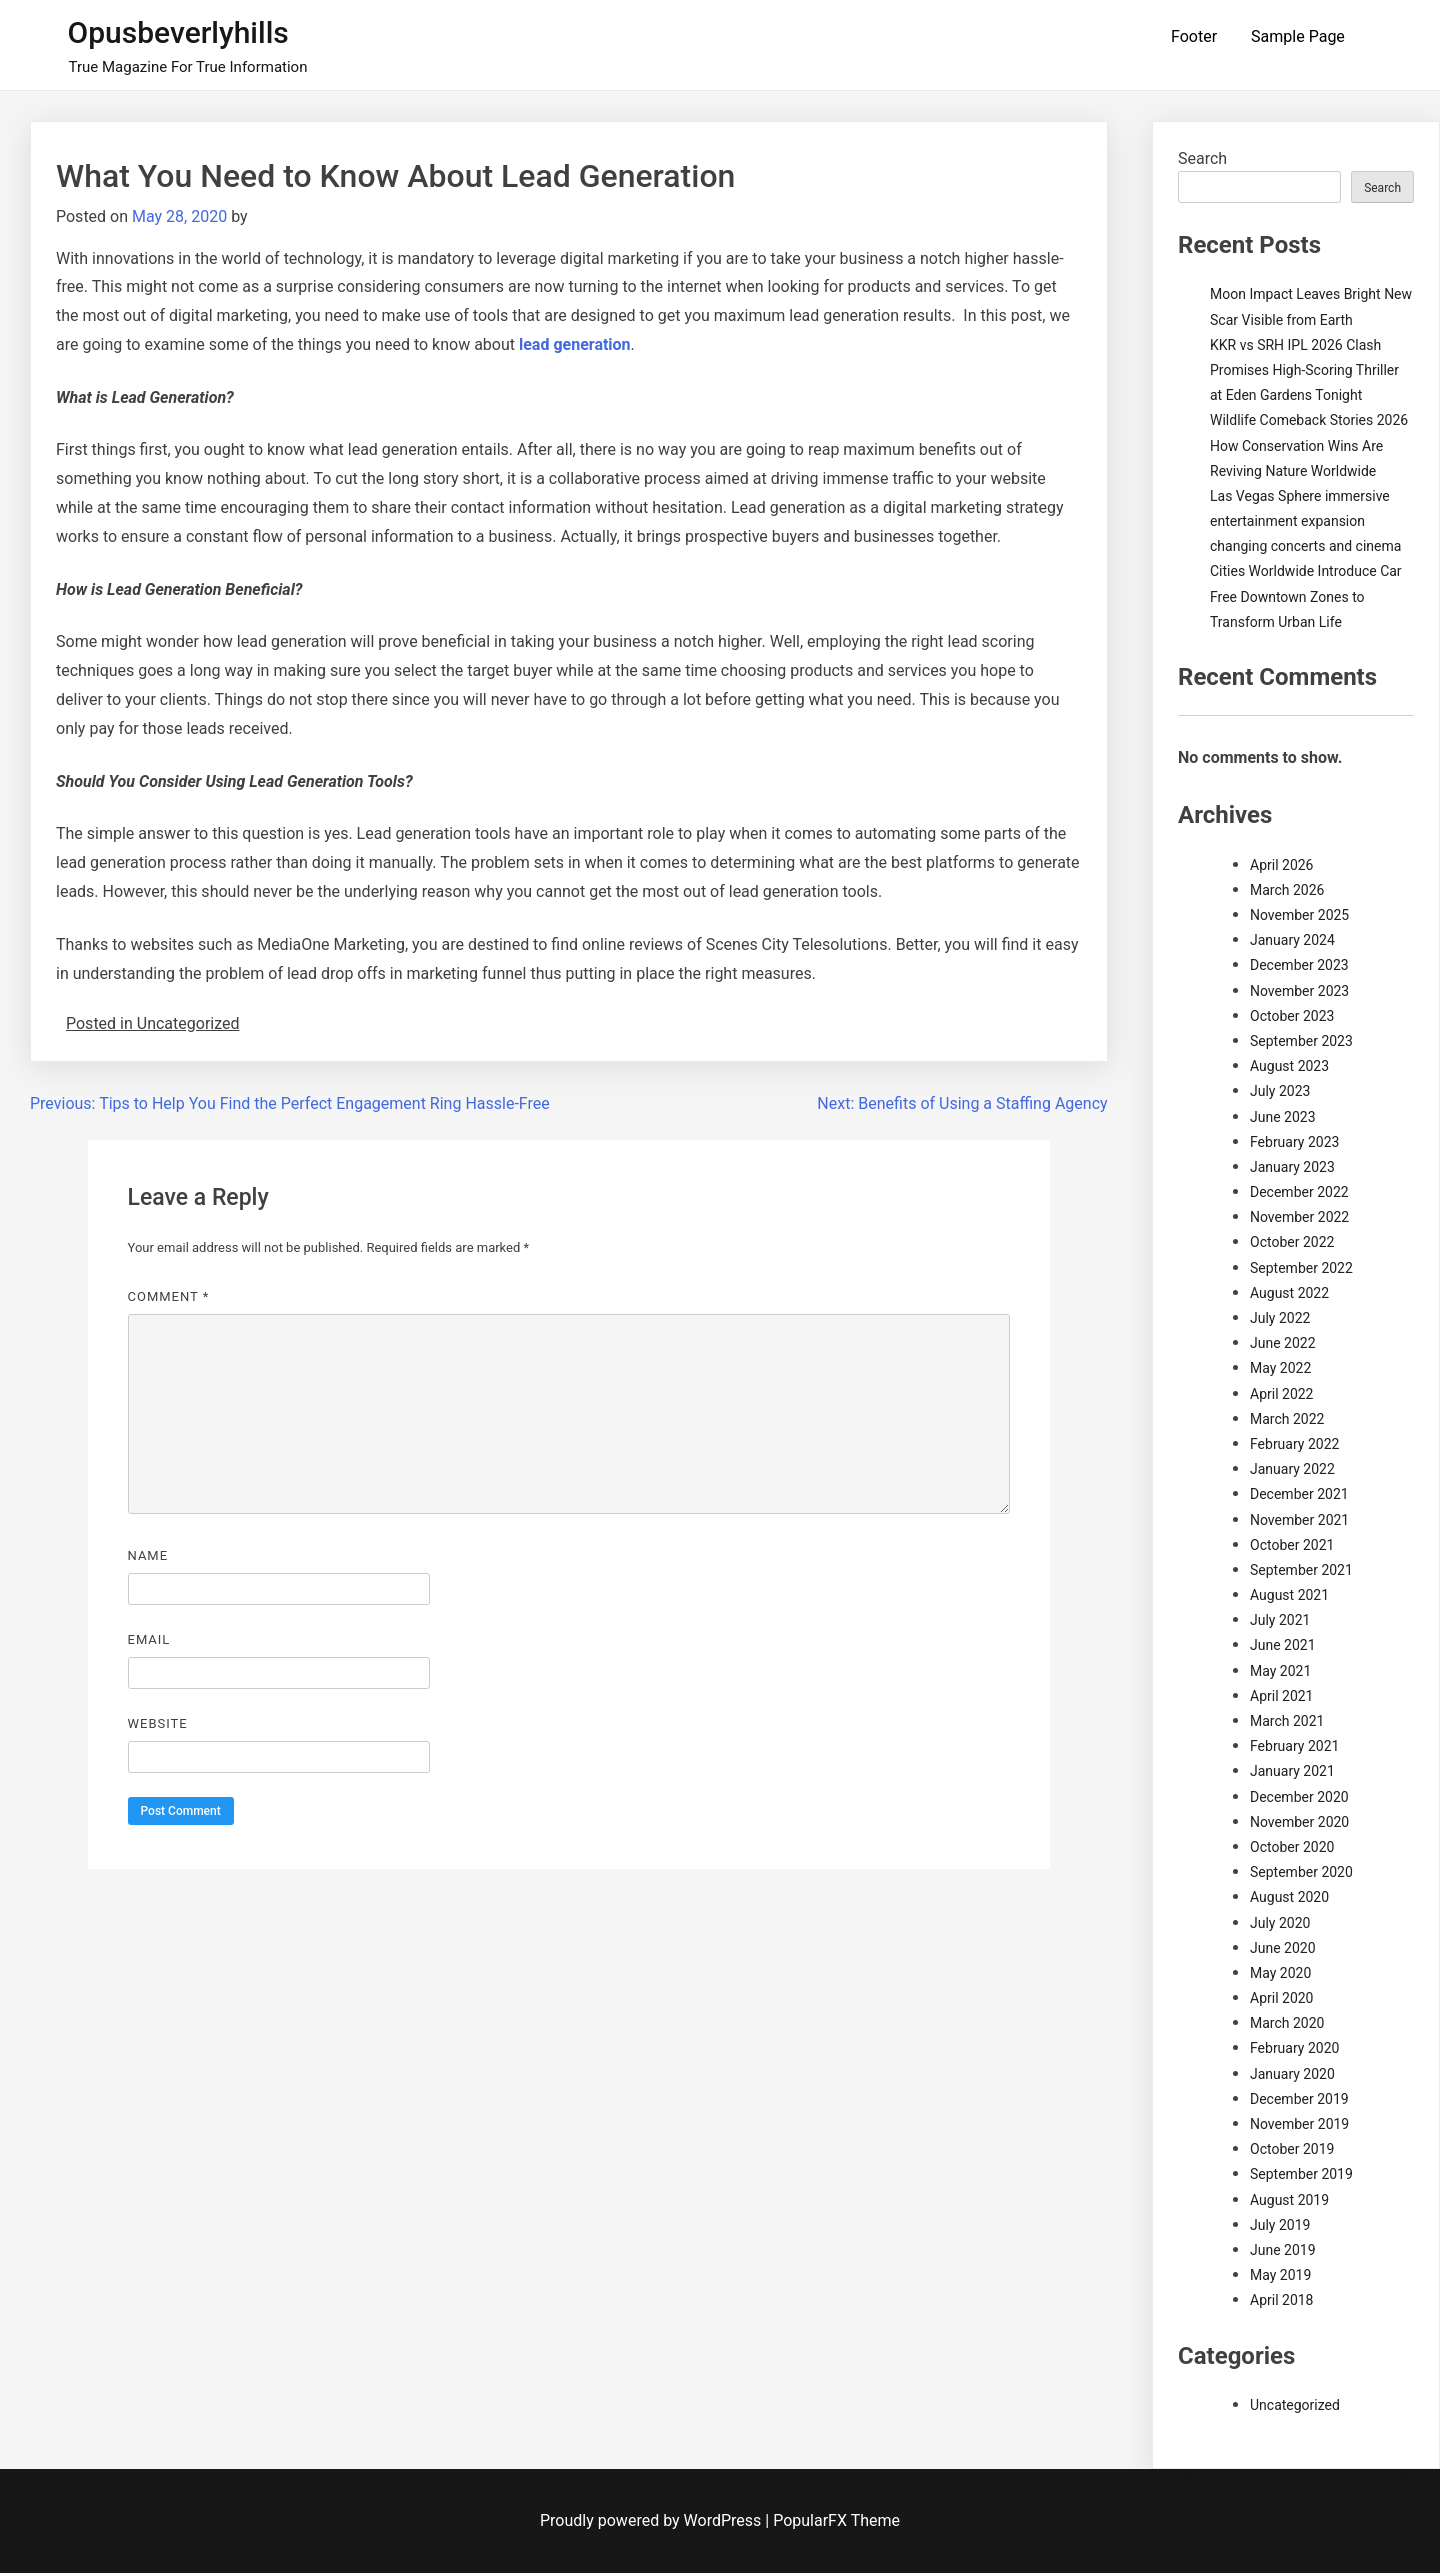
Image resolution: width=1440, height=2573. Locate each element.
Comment (169, 1296)
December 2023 (1299, 965)
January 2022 (1292, 1469)
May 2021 (1280, 1671)
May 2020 (1280, 1973)
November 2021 (1299, 1520)
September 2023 (1301, 1041)
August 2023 (1289, 1066)
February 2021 (1294, 1746)
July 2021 (1280, 1620)
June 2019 (1283, 2250)
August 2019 (1289, 2200)
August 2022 (1289, 1293)
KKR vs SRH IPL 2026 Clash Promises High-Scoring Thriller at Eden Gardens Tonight (1304, 370)
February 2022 (1294, 1444)
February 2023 (1294, 1142)
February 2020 (1294, 2048)
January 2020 (1292, 2074)
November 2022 (1299, 1217)
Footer (1194, 36)
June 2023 (1283, 1117)
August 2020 (1289, 1897)
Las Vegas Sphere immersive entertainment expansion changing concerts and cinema (1305, 521)
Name (148, 1555)
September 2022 (1301, 1268)
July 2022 (1280, 1318)
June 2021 (1283, 1645)
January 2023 (1292, 1167)
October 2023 (1292, 1016)
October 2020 (1292, 1847)
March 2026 (1287, 890)
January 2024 (1292, 940)
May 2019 (1280, 2275)
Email (149, 1639)
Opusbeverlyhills (178, 32)
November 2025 (1299, 915)
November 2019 (1299, 2124)
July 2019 (1280, 2225)
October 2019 (1292, 2149)
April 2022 (1282, 1394)
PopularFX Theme (836, 2520)
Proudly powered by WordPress (652, 2520)
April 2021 (1282, 1696)
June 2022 (1283, 1343)
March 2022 (1287, 1419)
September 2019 (1301, 2174)
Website (158, 1723)
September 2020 (1301, 1872)
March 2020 (1287, 2023)
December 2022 (1299, 1192)
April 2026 (1282, 865)
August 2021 (1289, 1595)
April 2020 (1282, 1998)
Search (1202, 158)
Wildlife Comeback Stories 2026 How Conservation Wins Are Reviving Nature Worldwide (1309, 445)
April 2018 (1282, 2300)
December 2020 (1299, 1797)
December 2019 (1299, 2099)
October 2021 (1292, 1545)
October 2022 (1292, 1242)
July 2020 (1280, 1923)
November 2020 (1299, 1822)
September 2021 (1301, 1570)
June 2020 (1283, 1948)
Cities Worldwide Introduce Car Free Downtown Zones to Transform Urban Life (1306, 596)
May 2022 (1280, 1368)
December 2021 (1299, 1494)
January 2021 (1292, 1771)
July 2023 (1280, 1091)
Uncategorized (1295, 2405)
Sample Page (1298, 36)
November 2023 (1299, 991)
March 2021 (1287, 1721)
